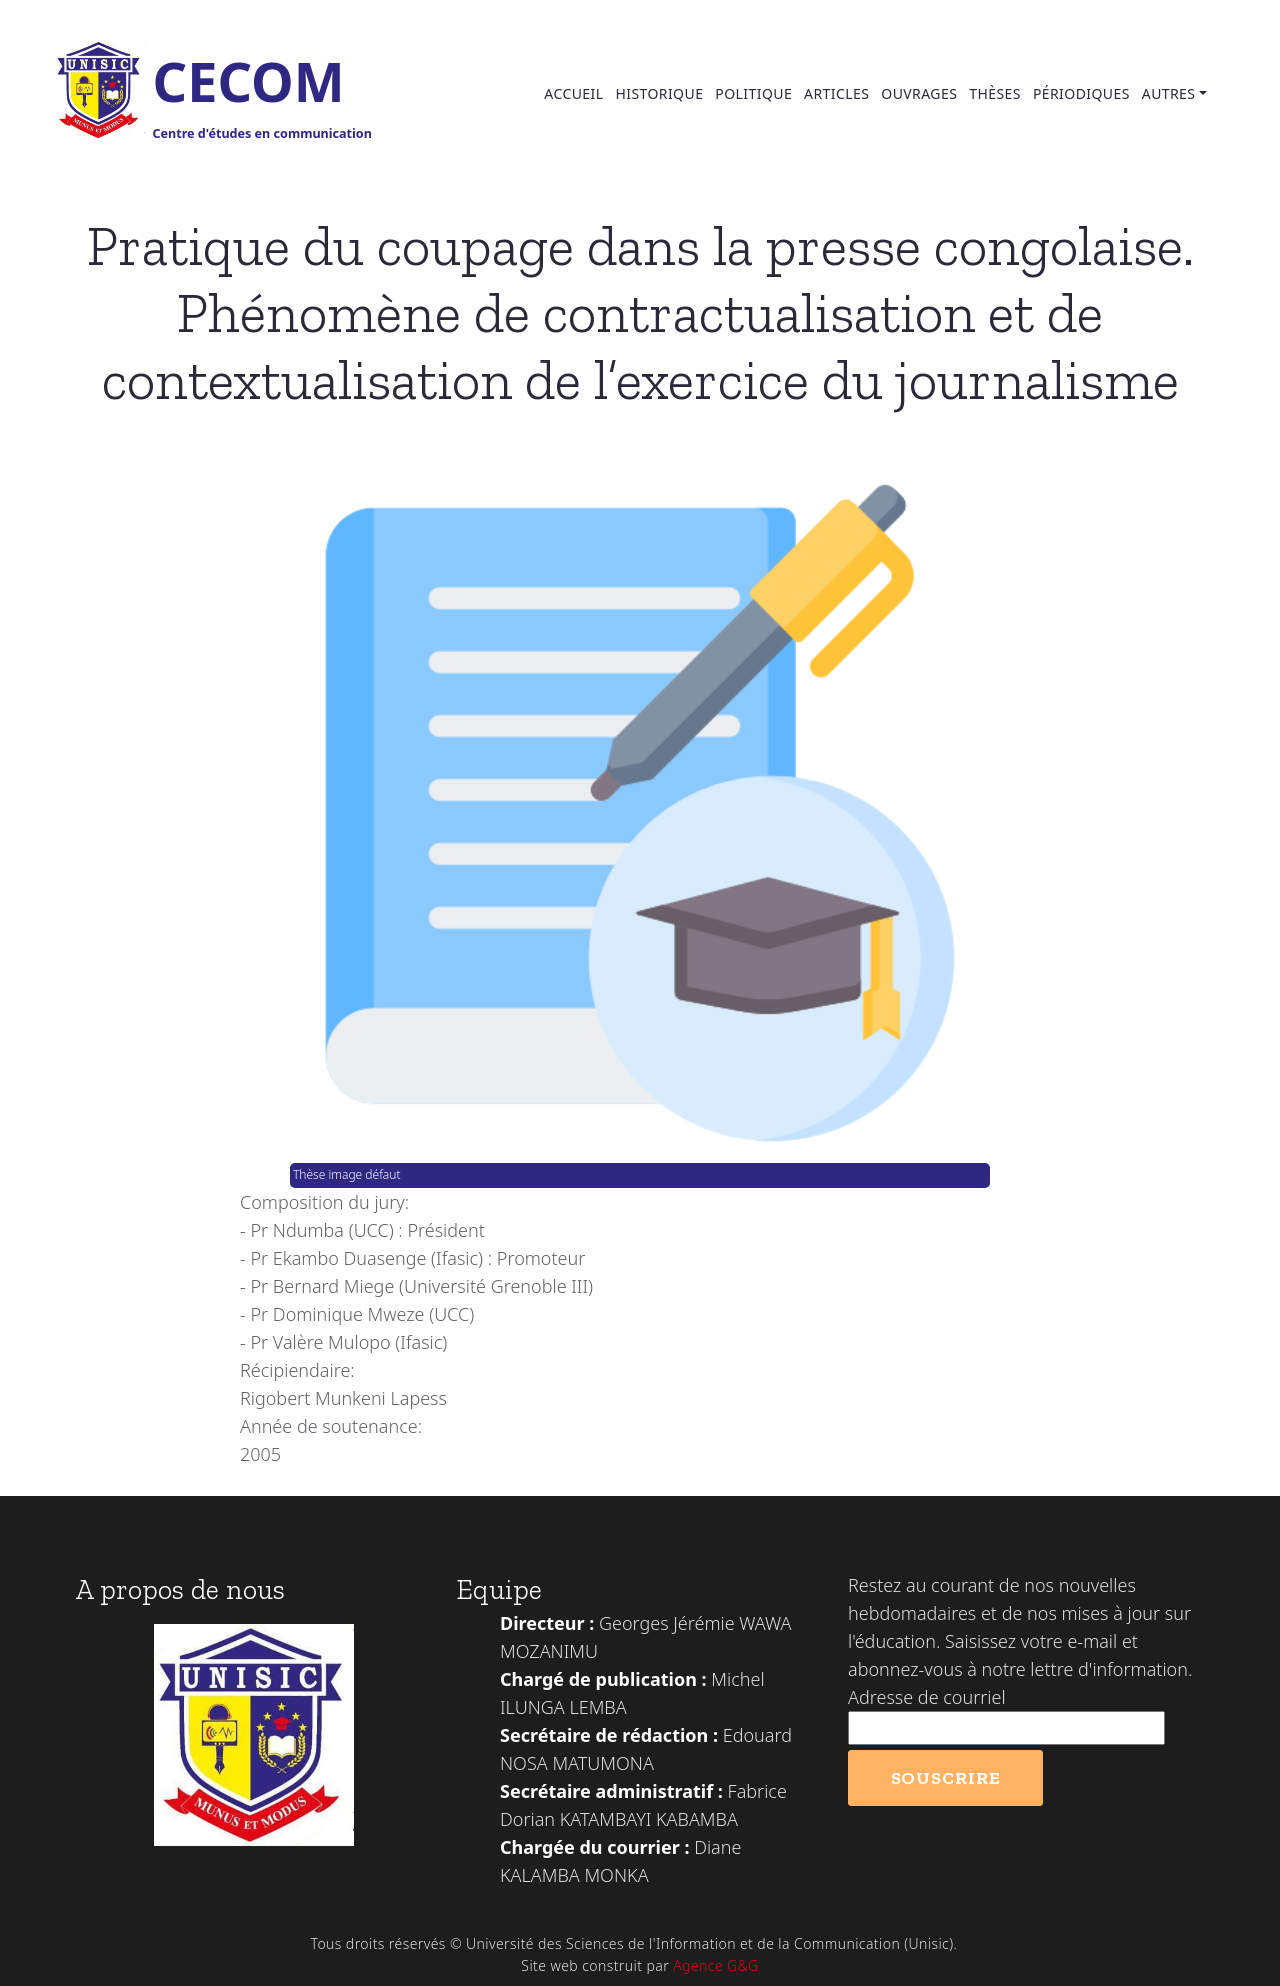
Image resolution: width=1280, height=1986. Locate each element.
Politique (753, 93)
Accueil (573, 93)
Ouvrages (919, 93)
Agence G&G (716, 1965)
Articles (836, 93)
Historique (659, 93)
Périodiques (1081, 93)
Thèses (995, 93)
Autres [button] (1169, 93)
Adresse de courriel (927, 1697)
